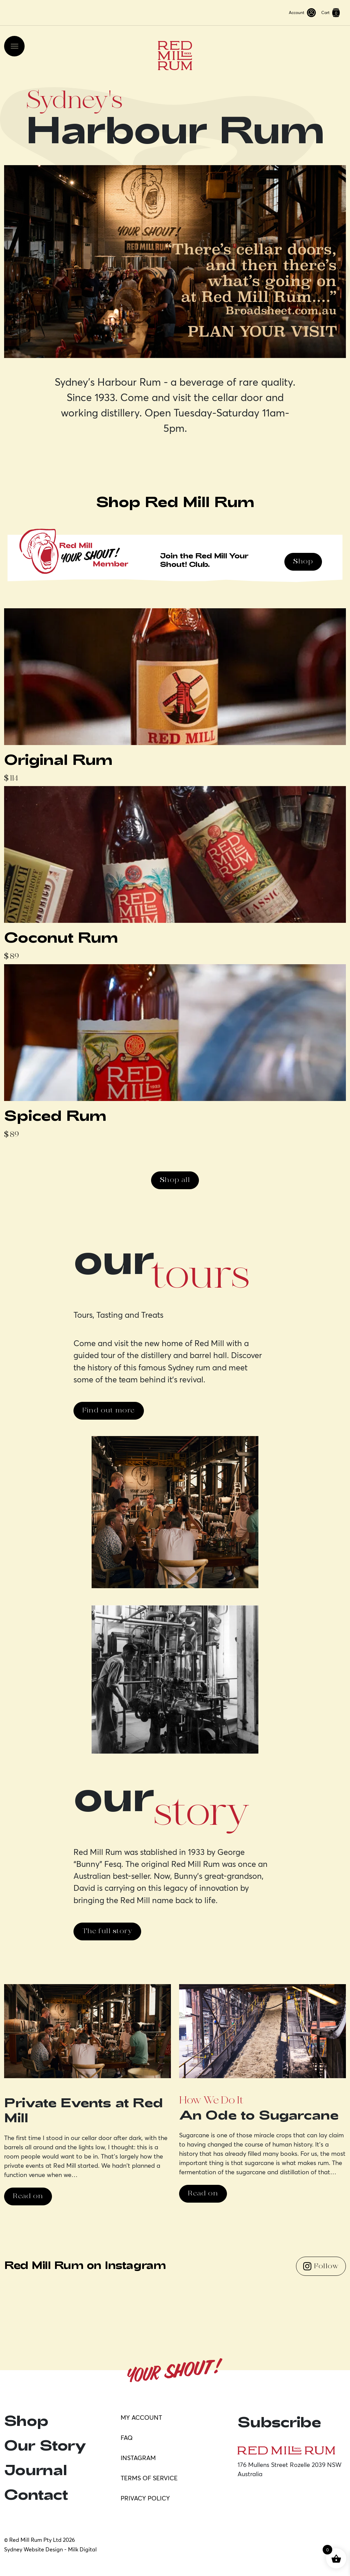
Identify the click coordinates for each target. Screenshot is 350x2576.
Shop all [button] (175, 1180)
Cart (330, 12)
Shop (303, 562)
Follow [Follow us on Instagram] (321, 2266)
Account (302, 12)
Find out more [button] (108, 1411)
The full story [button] (107, 1931)
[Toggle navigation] (14, 46)
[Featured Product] (175, 696)
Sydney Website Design (33, 2549)
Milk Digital (82, 2549)
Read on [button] (28, 2196)
